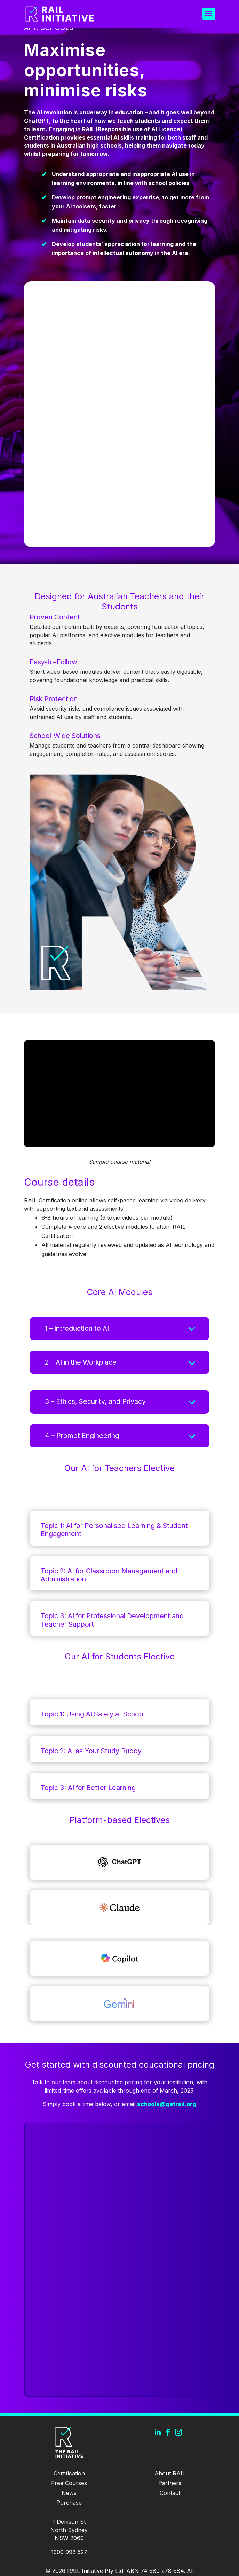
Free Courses (69, 2483)
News (69, 2492)
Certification (69, 2473)
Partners (169, 2483)
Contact (170, 2492)
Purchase (69, 2502)
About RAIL (169, 2473)
